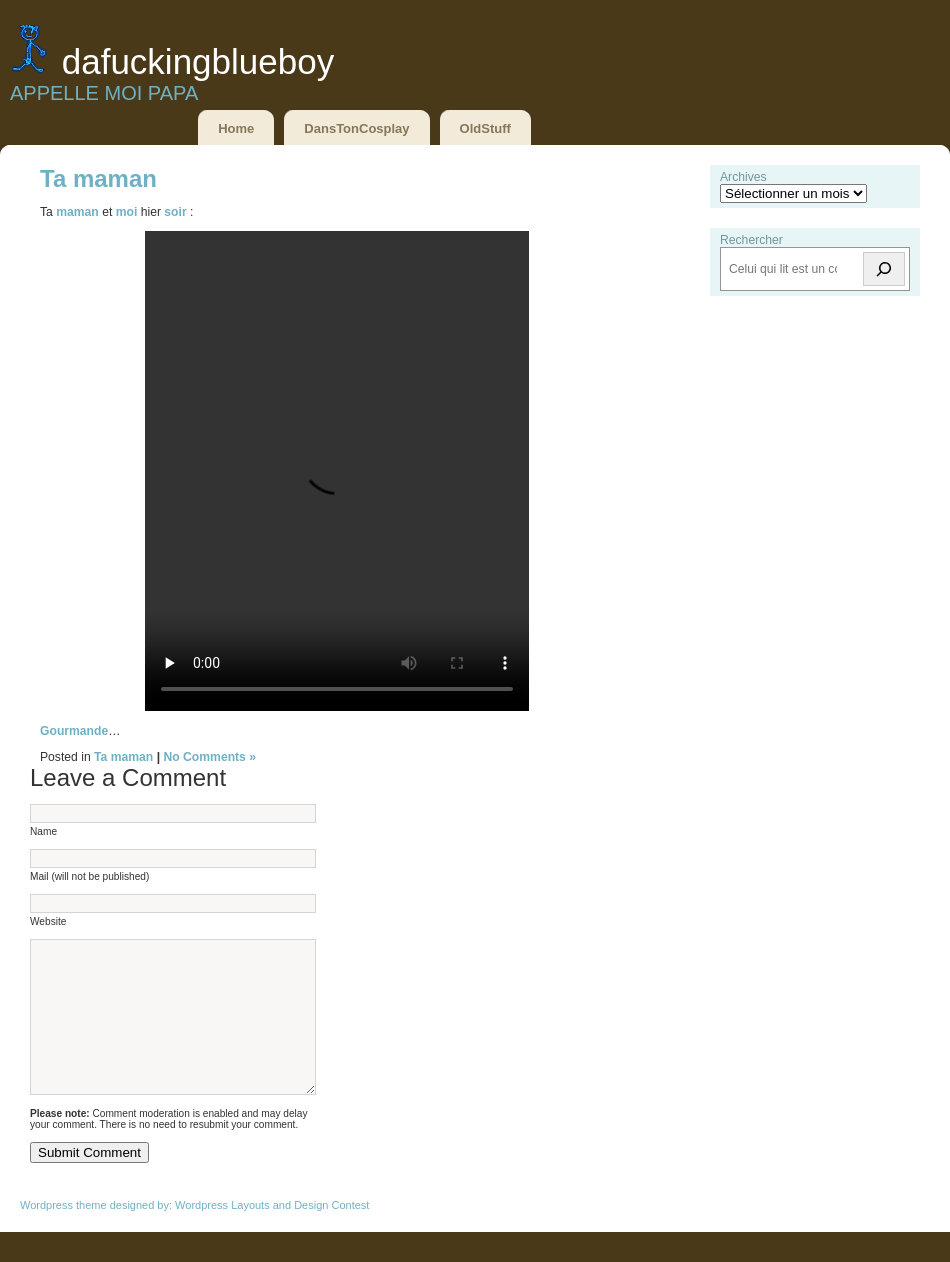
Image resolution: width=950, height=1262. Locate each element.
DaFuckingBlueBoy (198, 61)
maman (77, 212)
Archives (743, 177)
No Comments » (209, 757)
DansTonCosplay (356, 128)
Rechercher (751, 240)
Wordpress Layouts (222, 1235)
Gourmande (74, 731)
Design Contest (331, 1235)
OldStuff (485, 128)
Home (236, 128)
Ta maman (98, 178)
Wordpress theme (63, 1235)
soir (175, 212)
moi (127, 212)
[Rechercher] (884, 269)
